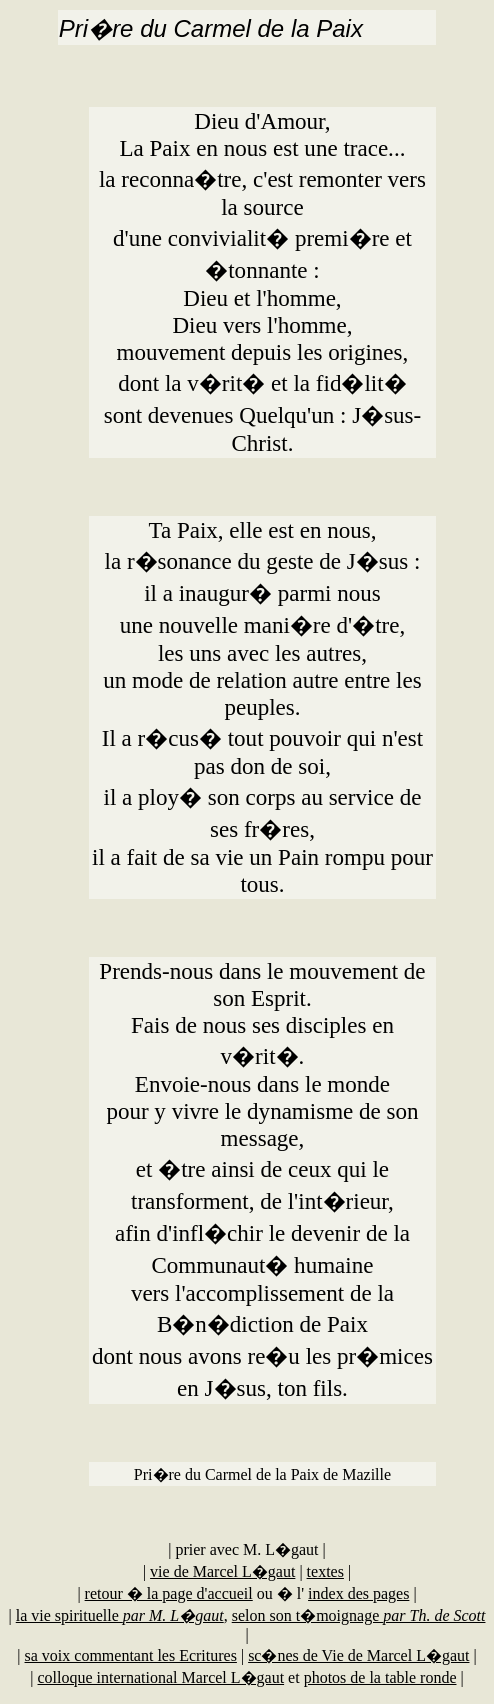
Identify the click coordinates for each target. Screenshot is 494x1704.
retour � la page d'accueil (169, 1593)
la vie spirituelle (120, 1615)
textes (325, 1571)
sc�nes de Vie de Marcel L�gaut (358, 1655)
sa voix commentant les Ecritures (131, 1655)
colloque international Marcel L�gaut (161, 1677)
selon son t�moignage (359, 1615)
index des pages (358, 1593)
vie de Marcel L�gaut (222, 1571)
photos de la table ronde (380, 1677)
